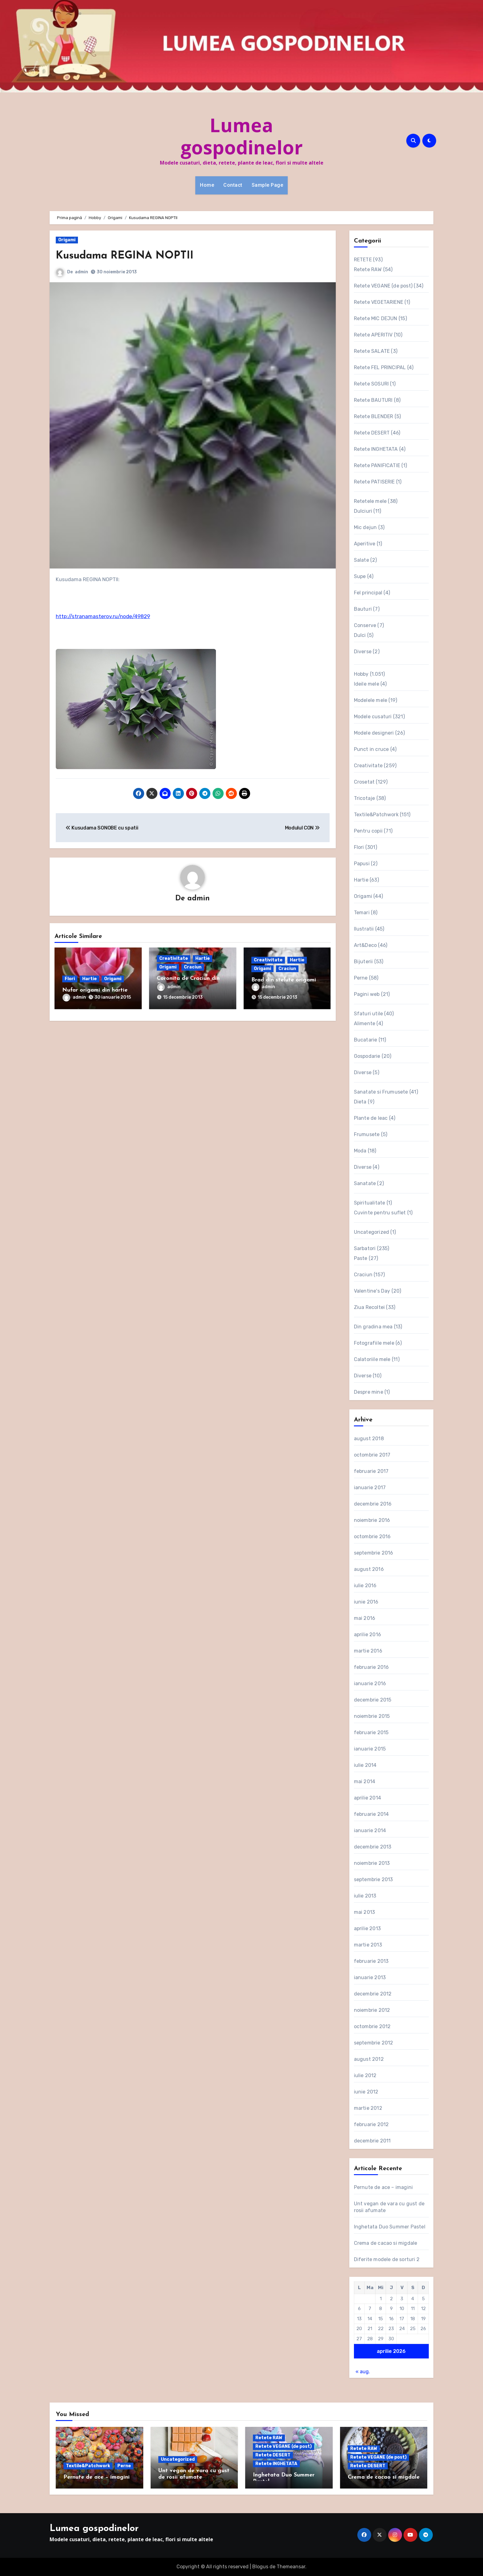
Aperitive (364, 544)
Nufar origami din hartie (95, 991)
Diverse (362, 651)
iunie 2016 (366, 1602)
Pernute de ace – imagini (383, 2187)
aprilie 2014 (367, 1798)
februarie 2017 (371, 1471)
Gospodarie (367, 1056)
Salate (361, 560)
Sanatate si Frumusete (381, 1092)
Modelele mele (371, 700)
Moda (360, 1151)
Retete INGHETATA (376, 449)
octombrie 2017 (372, 1455)
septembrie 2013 (373, 1879)
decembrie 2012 (373, 1994)
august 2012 (369, 2059)
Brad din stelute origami (283, 981)
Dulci (360, 635)
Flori (70, 979)
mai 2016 (364, 1618)
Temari (362, 912)
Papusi (362, 863)
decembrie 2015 (373, 1700)
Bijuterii (363, 961)
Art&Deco (365, 945)
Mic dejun (365, 527)
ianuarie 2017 (370, 1487)
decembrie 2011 (372, 2141)
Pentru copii (368, 831)
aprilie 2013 (367, 1928)
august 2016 (369, 1569)
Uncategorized (371, 1232)
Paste (360, 1258)
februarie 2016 (371, 1667)
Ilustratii (364, 929)
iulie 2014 (365, 1765)
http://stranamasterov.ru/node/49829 (103, 616)
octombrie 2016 (372, 1536)
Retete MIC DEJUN (375, 318)
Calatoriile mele (372, 1359)
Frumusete (367, 1134)
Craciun (192, 967)
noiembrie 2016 (372, 1520)
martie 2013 (368, 1945)
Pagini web (367, 994)
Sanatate (365, 1183)
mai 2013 (364, 1912)
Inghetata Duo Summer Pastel (389, 2227)
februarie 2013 (371, 1961)
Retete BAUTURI (373, 400)
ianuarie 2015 (370, 1749)
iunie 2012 (366, 2092)
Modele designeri (374, 733)
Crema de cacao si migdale (385, 2243)
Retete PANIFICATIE (377, 465)
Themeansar (291, 2567)
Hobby (361, 674)
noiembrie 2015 (372, 1716)
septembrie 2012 (373, 2043)
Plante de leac (371, 1118)
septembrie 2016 (373, 1553)
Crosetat (364, 782)
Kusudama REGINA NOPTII (134, 256)
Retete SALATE (372, 351)
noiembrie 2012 (372, 2010)
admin (81, 272)
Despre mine (368, 1392)
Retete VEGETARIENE (379, 302)
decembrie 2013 (373, 1847)
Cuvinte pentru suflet (380, 1213)
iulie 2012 (365, 2075)
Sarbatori (365, 1248)
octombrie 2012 (372, 2026)
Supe (360, 576)
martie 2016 (368, 1651)
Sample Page (267, 185)
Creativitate (173, 959)
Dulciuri (363, 511)
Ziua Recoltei (369, 1307)
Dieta (360, 1102)
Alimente (364, 1023)
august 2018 (369, 1438)
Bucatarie (365, 1040)
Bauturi (363, 609)
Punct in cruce (371, 749)
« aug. (362, 2371)
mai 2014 (364, 1781)
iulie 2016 (365, 1585)
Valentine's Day (372, 1291)
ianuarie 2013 (370, 1977)
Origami (66, 240)
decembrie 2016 (373, 1504)
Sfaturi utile (368, 1014)
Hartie (89, 979)
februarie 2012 (371, 2124)
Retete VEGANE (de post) (383, 286)
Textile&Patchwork (376, 814)
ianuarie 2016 (370, 1683)
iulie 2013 (365, 1896)
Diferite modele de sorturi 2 (387, 2259)
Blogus (260, 2567)
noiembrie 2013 (372, 1863)
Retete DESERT (372, 433)
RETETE (363, 260)
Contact (232, 185)
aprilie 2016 (367, 1634)
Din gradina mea (373, 1327)
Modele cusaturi (373, 716)
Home (207, 185)
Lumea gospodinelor (242, 136)
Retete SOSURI (371, 384)
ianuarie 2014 (370, 1830)
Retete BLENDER (373, 416)
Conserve (365, 625)
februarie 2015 (371, 1732)
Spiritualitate (369, 1203)
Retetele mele (370, 501)
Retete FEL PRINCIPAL (380, 367)
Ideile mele (366, 684)
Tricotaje (364, 798)
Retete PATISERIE (374, 482)
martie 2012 (368, 2108)
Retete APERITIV (373, 335)
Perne (361, 978)
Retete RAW (368, 269)
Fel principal (368, 593)
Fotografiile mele (374, 1343)
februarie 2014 (371, 1814)
